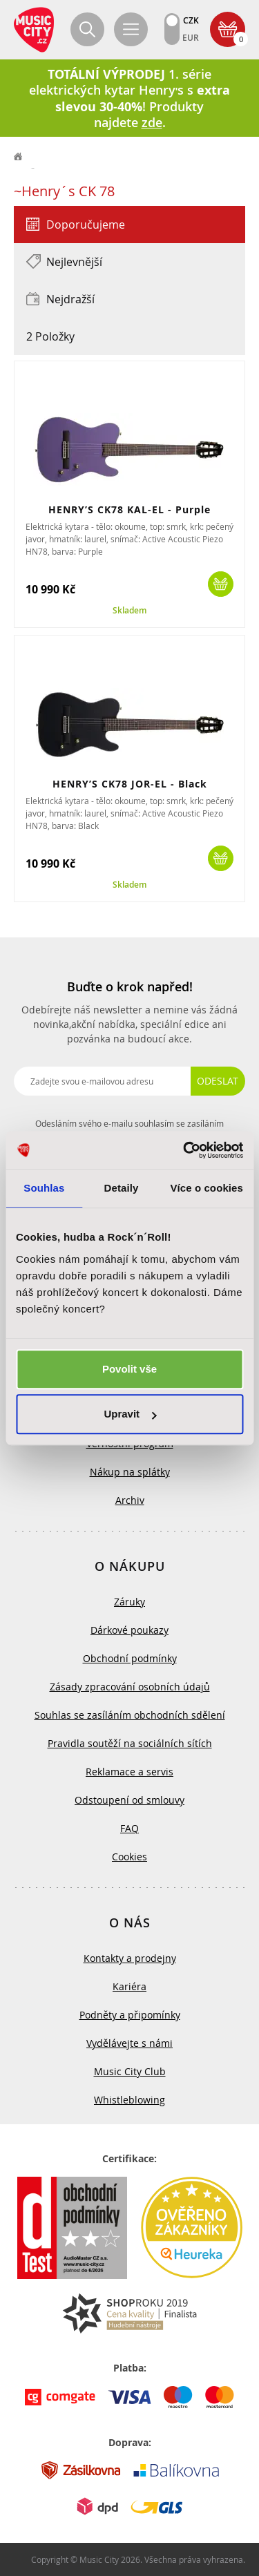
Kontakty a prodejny (130, 1958)
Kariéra (129, 1986)
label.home (18, 157)
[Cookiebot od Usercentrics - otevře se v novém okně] (184, 1150)
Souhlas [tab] (43, 1188)
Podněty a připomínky (129, 2014)
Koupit (220, 584)
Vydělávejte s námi (129, 2043)
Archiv (129, 1500)
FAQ (129, 1828)
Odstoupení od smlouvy (129, 1799)
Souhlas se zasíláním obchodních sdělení (130, 1714)
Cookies (129, 1856)
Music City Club (130, 2071)
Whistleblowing (129, 2099)
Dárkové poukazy (129, 1630)
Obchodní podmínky (130, 1658)
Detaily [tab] (121, 1188)
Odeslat (217, 1080)
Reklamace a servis (129, 1771)
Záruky (129, 1601)
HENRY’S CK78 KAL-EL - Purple (129, 509)
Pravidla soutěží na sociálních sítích (130, 1743)
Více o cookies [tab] (206, 1188)
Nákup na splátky (130, 1471)
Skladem (129, 610)
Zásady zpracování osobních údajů (130, 1686)
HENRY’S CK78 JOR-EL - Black (129, 783)
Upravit (130, 1414)
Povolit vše (129, 1369)
